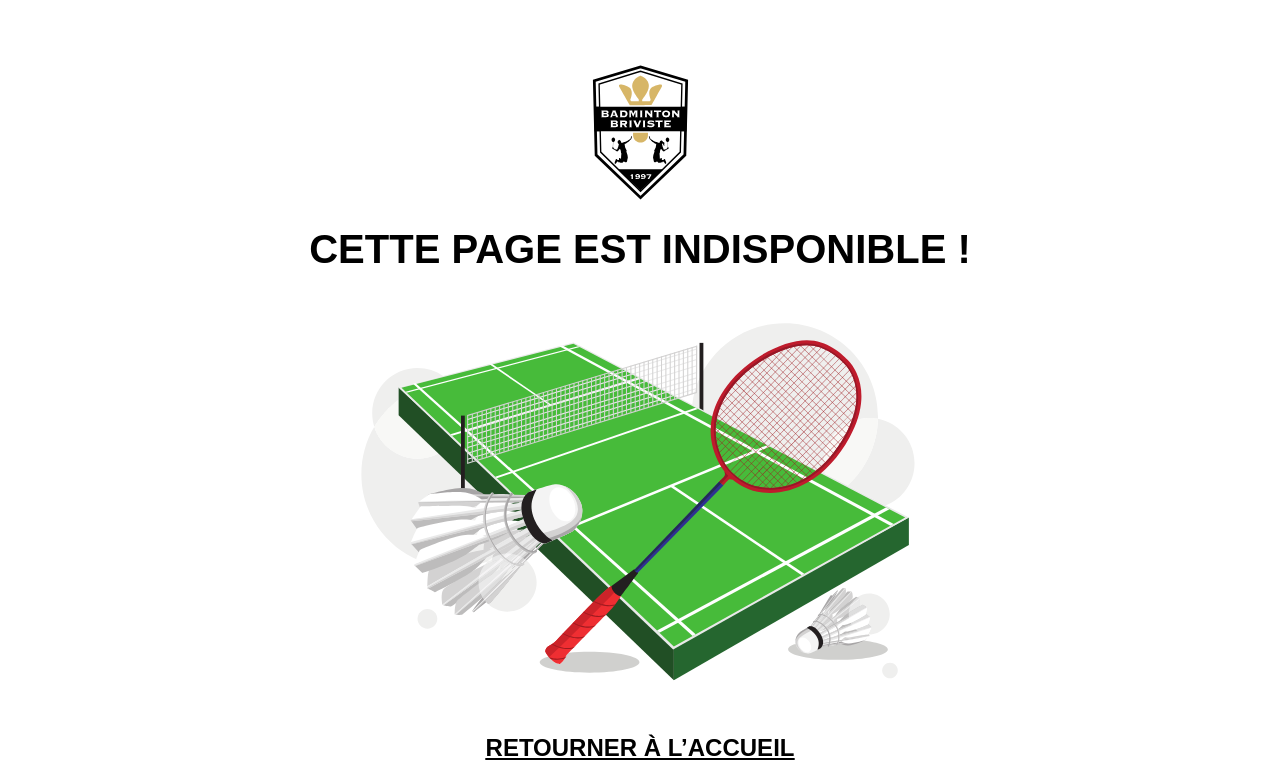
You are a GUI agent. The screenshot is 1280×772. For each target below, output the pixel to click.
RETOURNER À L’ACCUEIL (640, 747)
